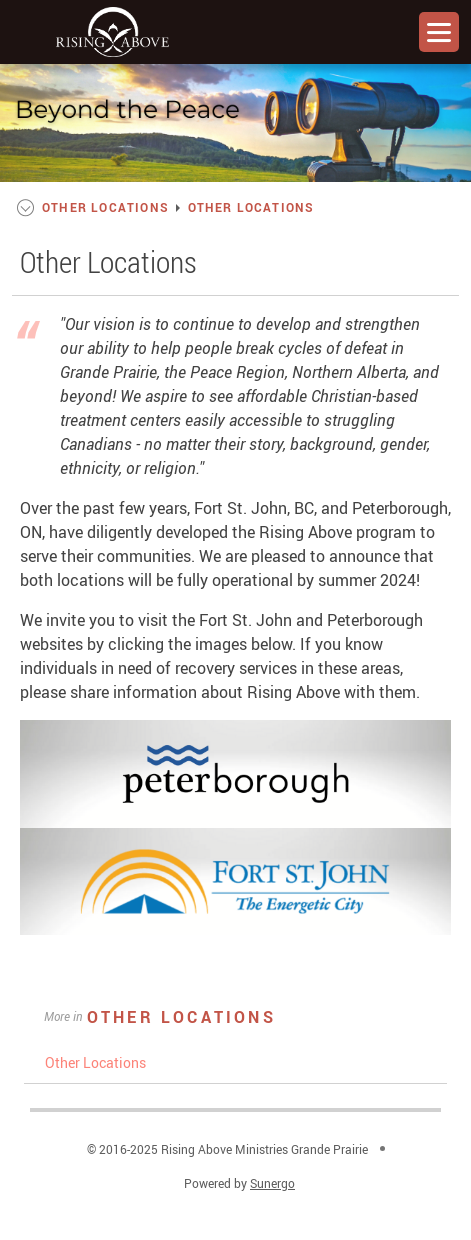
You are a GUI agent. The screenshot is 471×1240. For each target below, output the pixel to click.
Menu (439, 32)
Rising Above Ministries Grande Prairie (112, 32)
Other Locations (181, 1017)
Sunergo (272, 1183)
